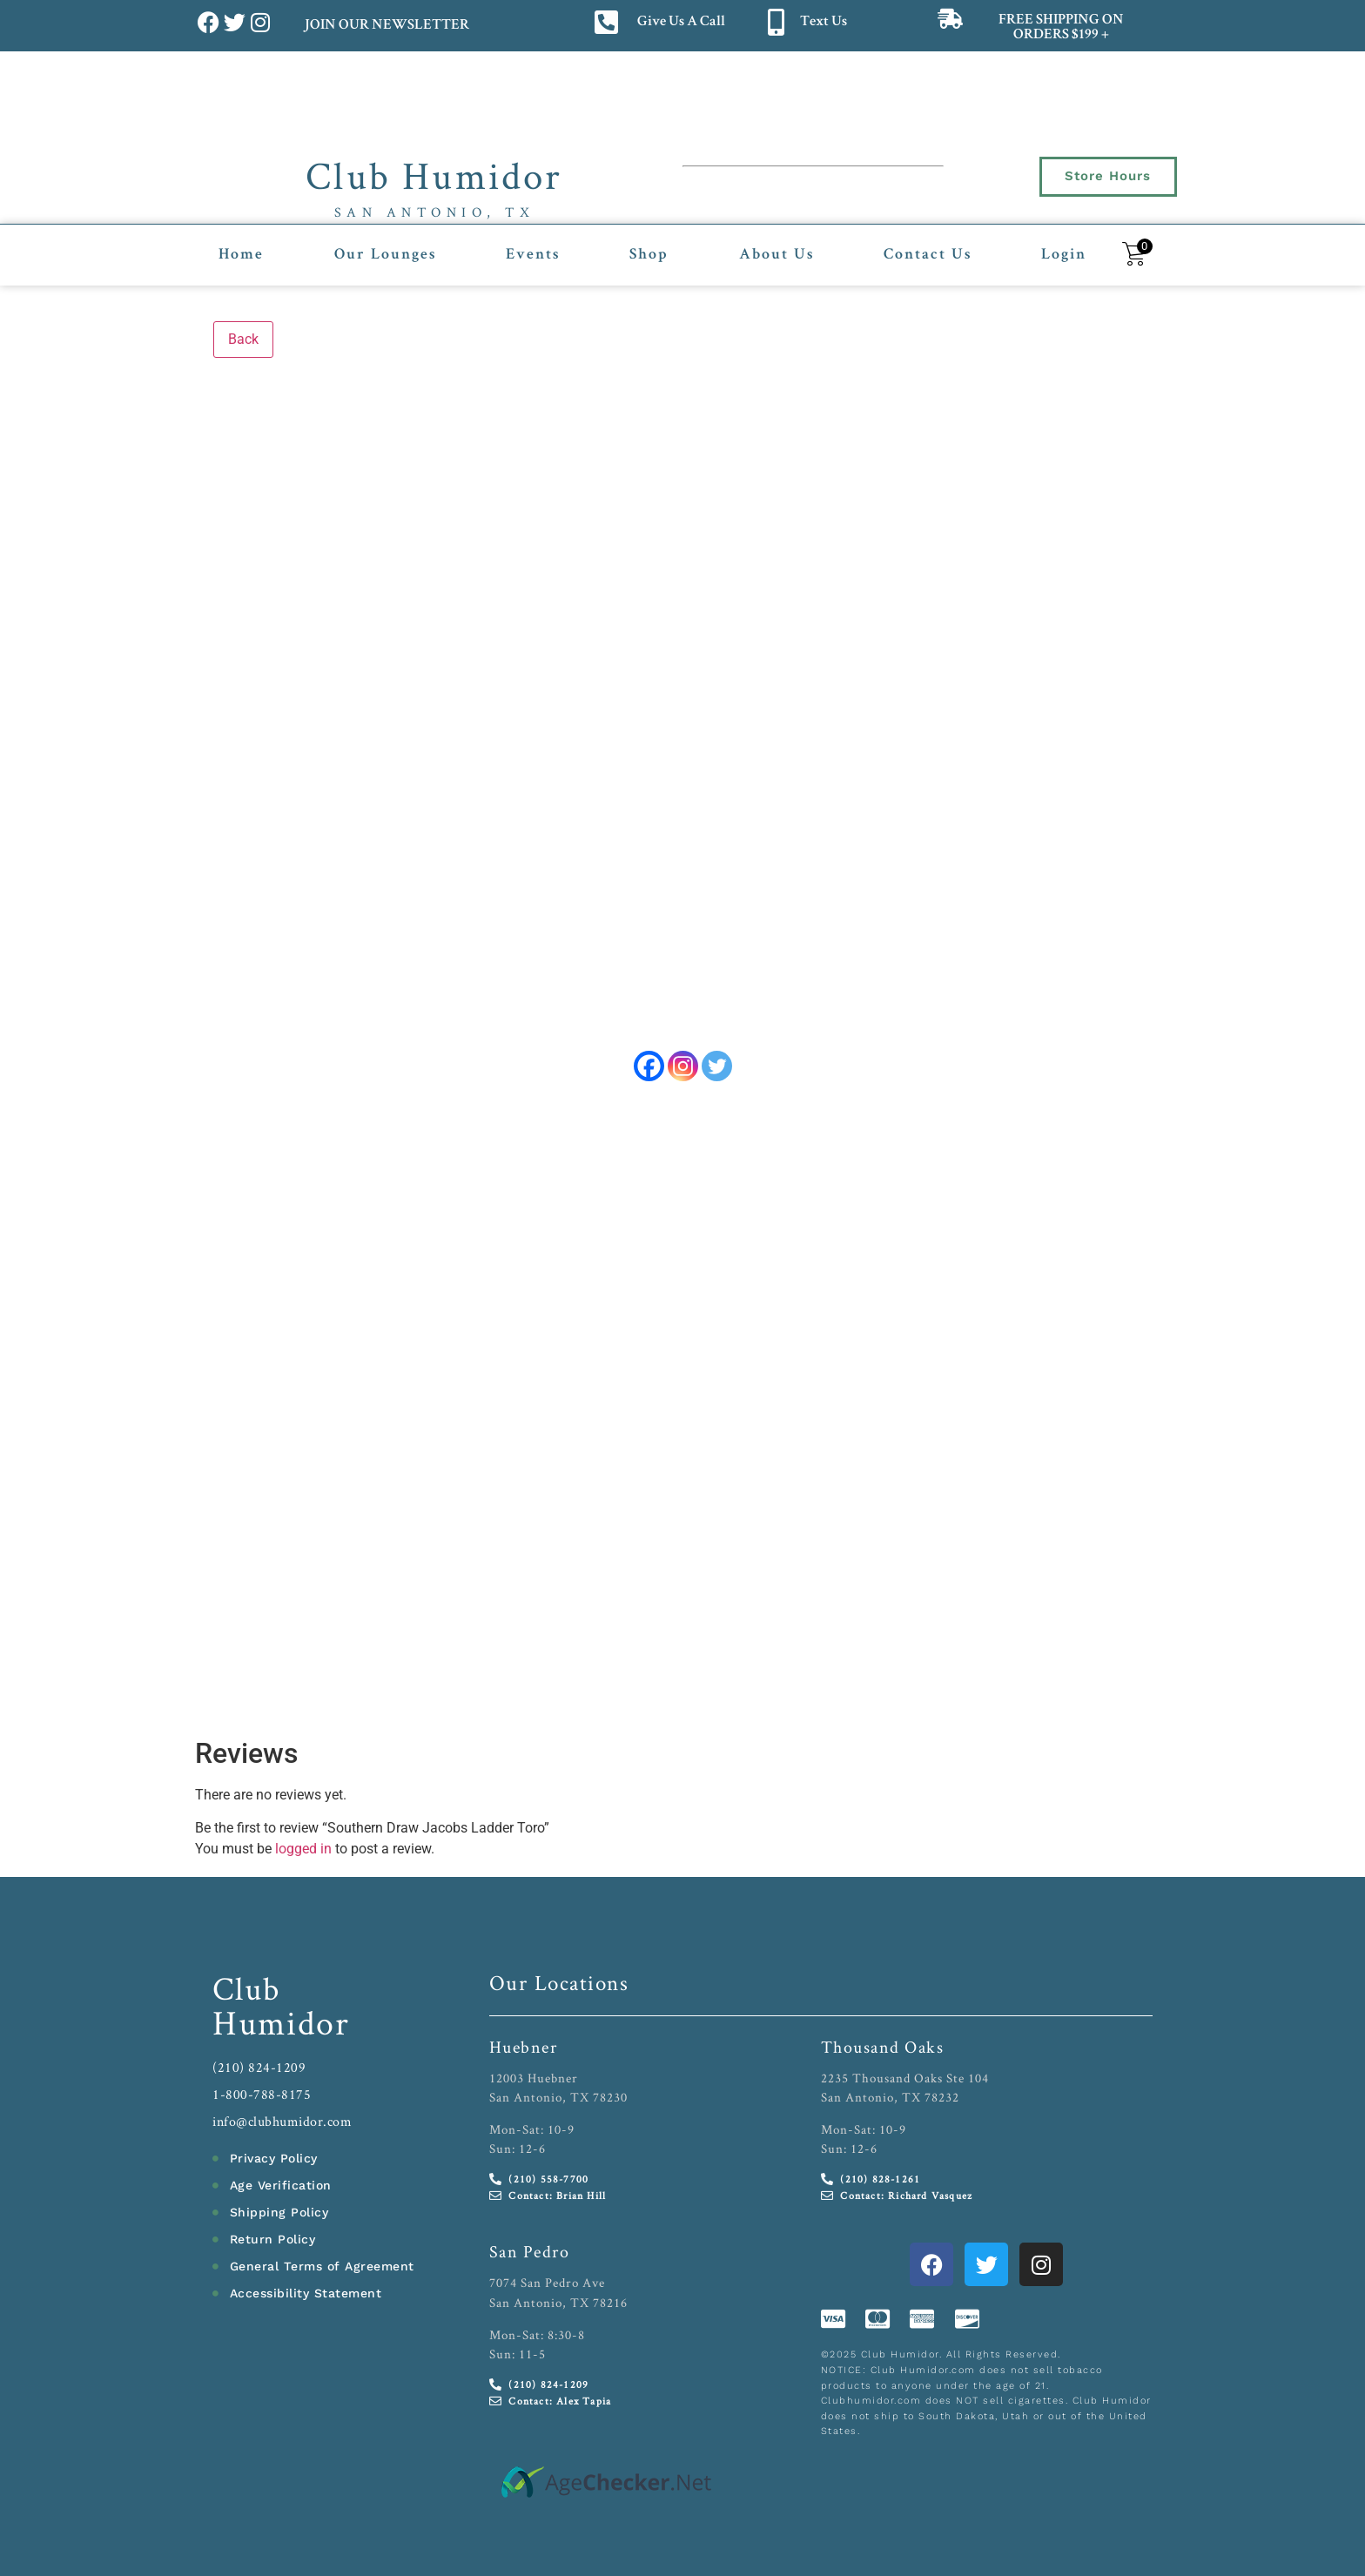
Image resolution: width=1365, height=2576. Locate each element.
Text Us (823, 22)
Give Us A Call (681, 22)
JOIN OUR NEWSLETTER (386, 25)
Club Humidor (434, 175)
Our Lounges (385, 255)
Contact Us (928, 255)
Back (243, 339)
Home (241, 255)
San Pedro (529, 2246)
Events (533, 255)
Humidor (281, 2016)
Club (246, 1982)
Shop (649, 255)
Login (1063, 255)
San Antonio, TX (434, 212)
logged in (303, 1843)
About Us (776, 255)
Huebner (523, 2040)
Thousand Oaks (883, 2040)
